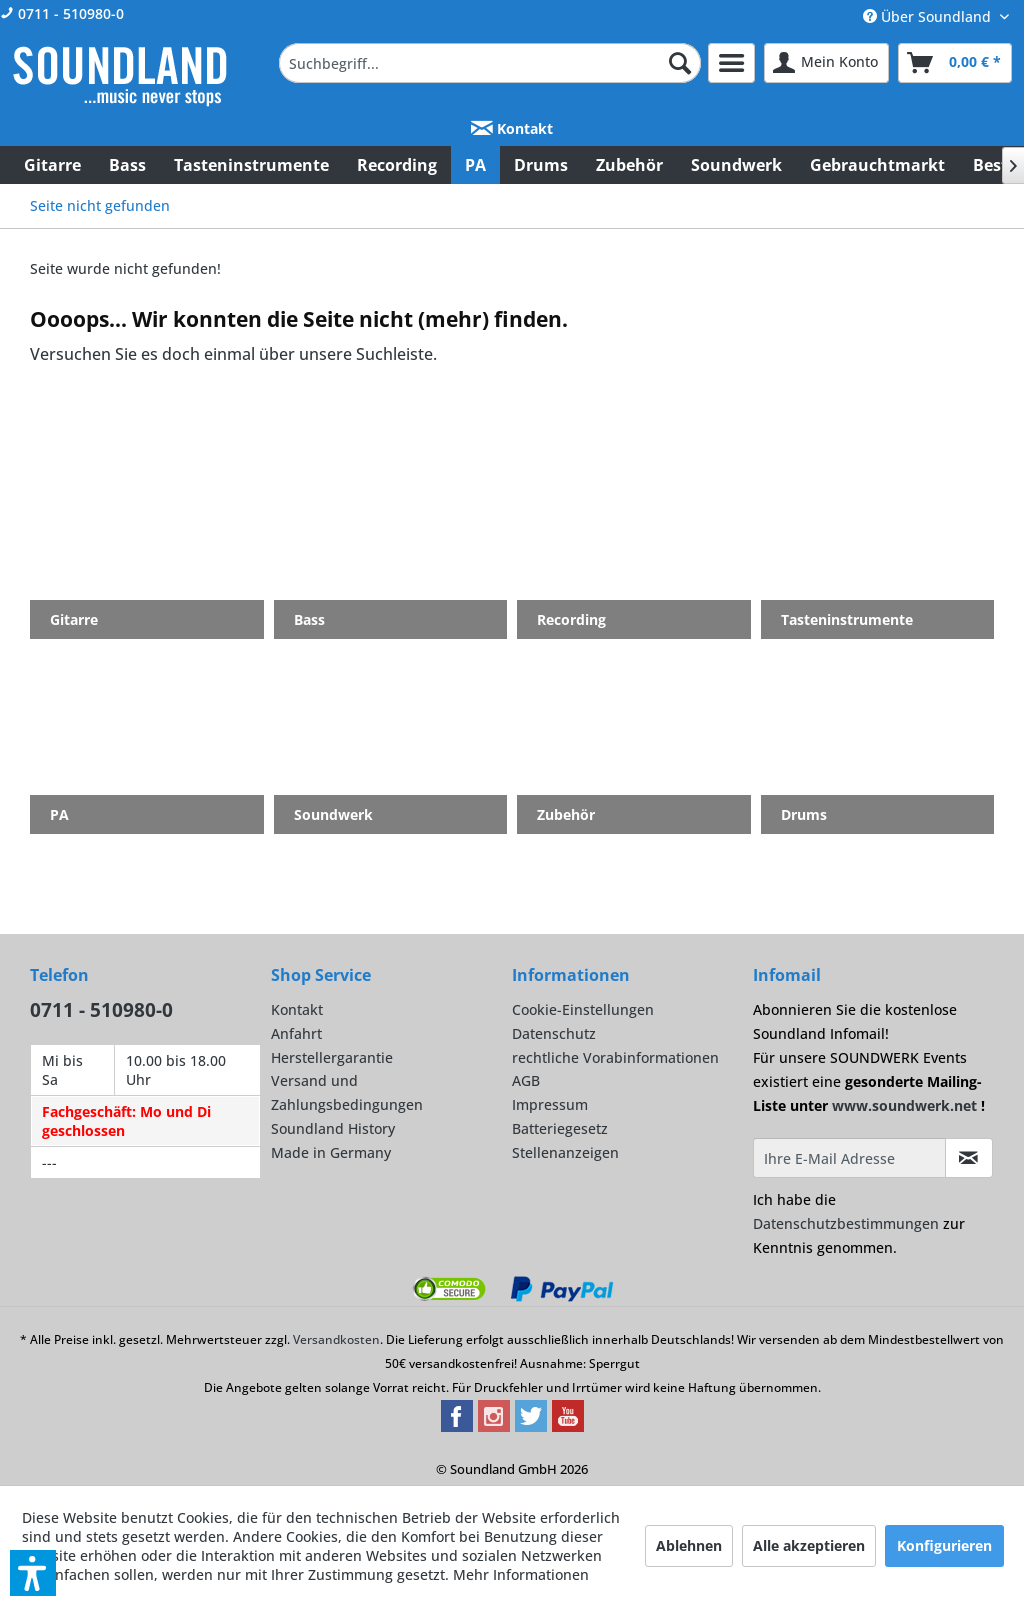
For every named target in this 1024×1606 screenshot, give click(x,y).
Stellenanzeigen (565, 1152)
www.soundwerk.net (904, 1105)
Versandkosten (336, 1339)
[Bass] (127, 165)
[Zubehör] (629, 165)
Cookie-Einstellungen (583, 1009)
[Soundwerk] (736, 165)
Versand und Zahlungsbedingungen (347, 1092)
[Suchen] (680, 63)
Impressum (550, 1104)
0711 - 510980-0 (62, 13)
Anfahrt (296, 1033)
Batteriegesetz (560, 1128)
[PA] (475, 165)
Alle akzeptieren (809, 1545)
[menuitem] (490, 63)
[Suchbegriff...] (490, 63)
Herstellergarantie (332, 1057)
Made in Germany (331, 1152)
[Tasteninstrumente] (251, 165)
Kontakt (512, 128)
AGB (526, 1080)
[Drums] (541, 165)
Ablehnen (689, 1545)
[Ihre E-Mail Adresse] (849, 1158)
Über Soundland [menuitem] (929, 16)
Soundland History (333, 1128)
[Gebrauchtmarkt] (877, 165)
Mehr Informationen (521, 1574)
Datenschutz (554, 1033)
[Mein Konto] (826, 63)
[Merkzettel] (731, 63)
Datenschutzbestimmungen (846, 1223)
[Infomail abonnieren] (969, 1158)
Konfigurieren (944, 1545)
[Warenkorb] (955, 63)
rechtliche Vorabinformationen (615, 1057)
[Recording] (397, 165)
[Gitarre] (52, 165)
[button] (33, 1573)
